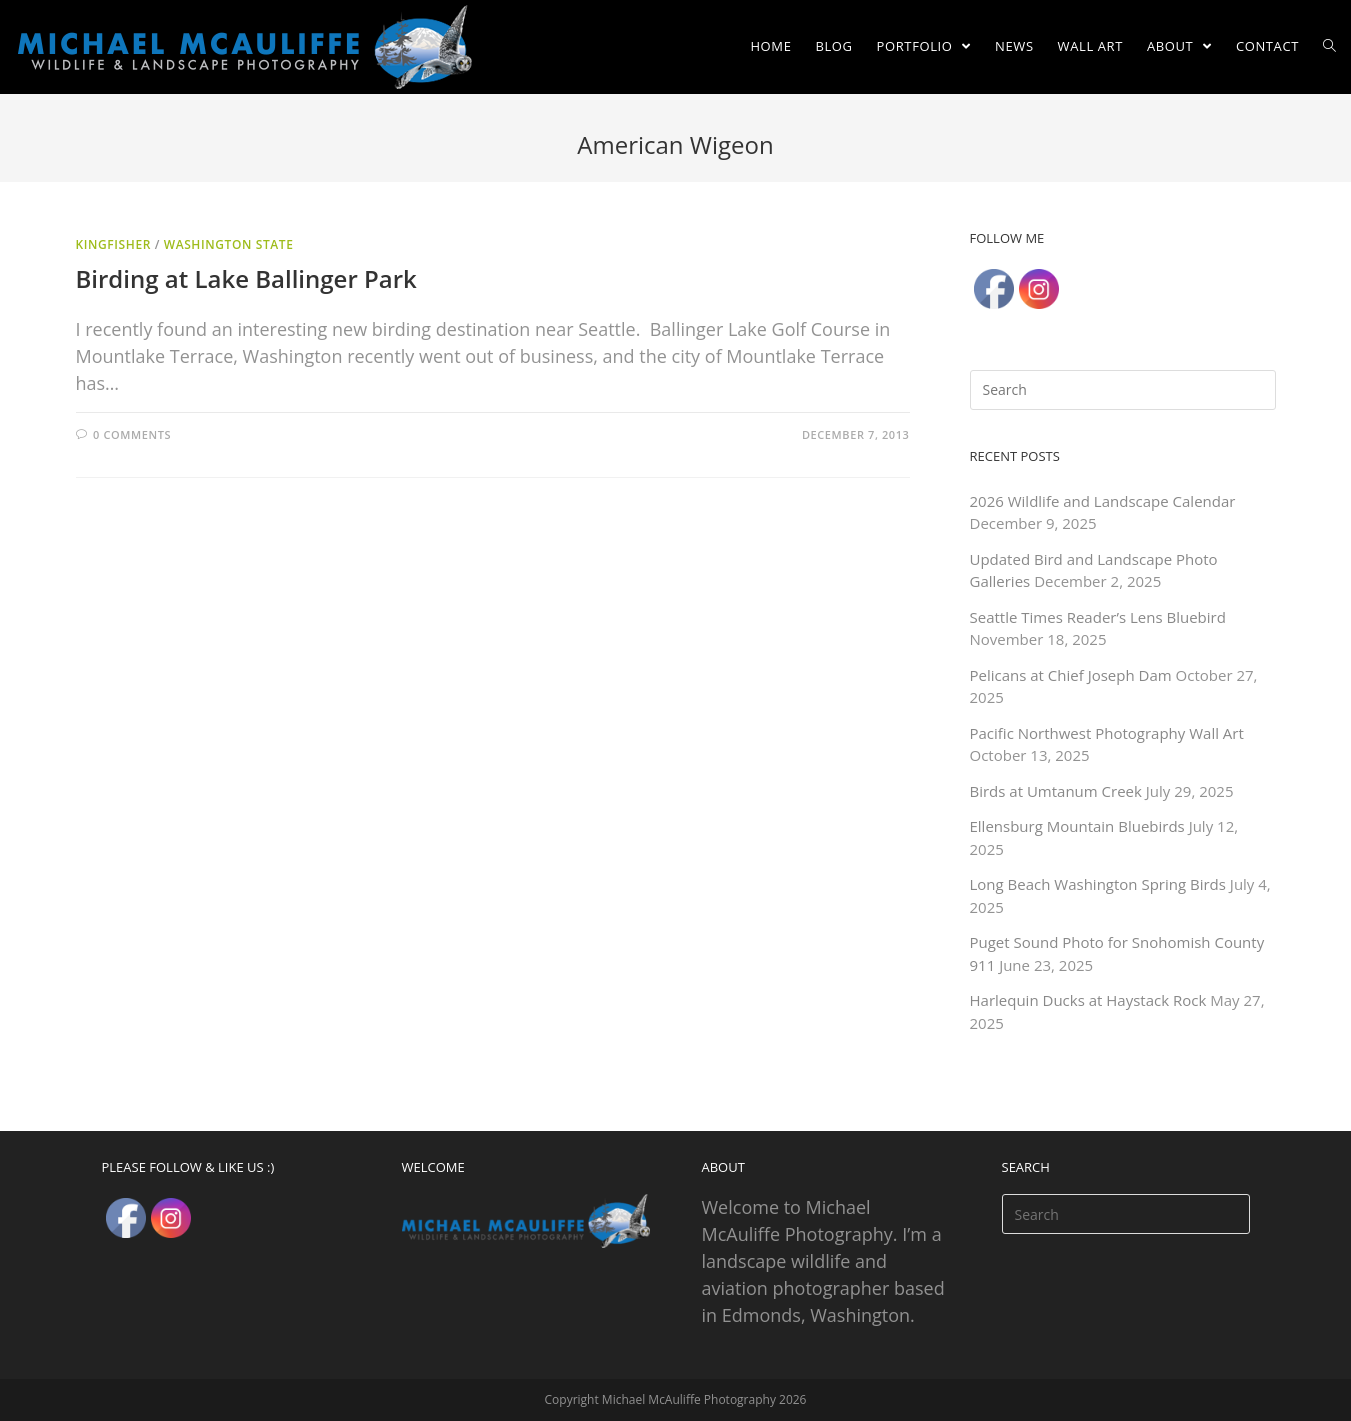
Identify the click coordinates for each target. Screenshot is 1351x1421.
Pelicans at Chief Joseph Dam (1071, 675)
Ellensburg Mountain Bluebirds (1077, 826)
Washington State (229, 244)
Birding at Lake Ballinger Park (246, 278)
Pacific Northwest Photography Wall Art (1107, 733)
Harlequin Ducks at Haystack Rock (1088, 1000)
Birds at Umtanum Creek (1056, 791)
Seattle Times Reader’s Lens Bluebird (1098, 617)
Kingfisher (113, 244)
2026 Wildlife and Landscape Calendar (1103, 501)
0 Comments (132, 434)
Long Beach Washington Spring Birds (1098, 884)
